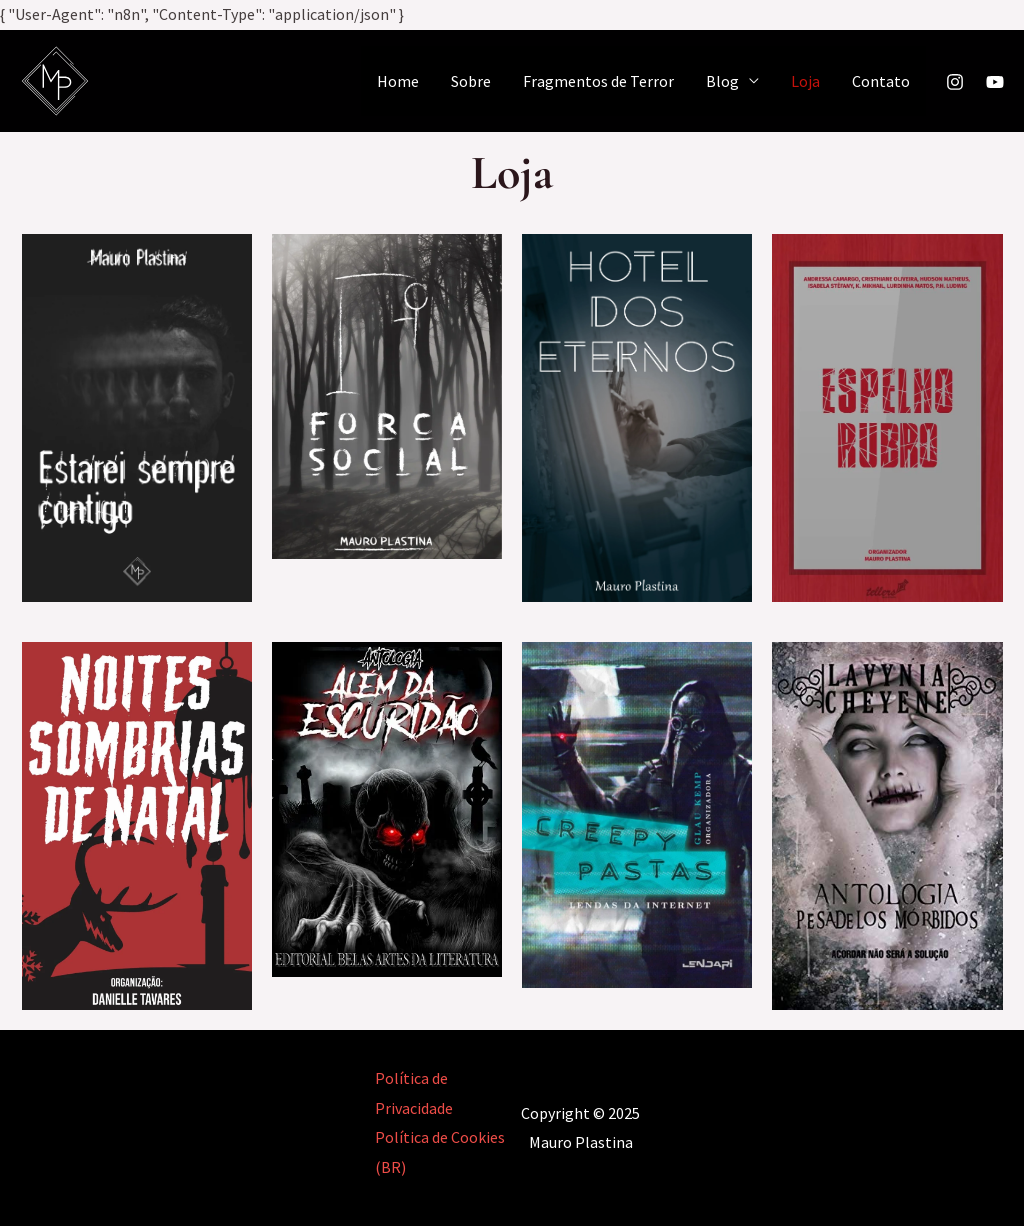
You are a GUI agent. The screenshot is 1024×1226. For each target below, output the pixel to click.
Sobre (471, 81)
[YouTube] (995, 82)
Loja (805, 81)
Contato (881, 81)
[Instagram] (955, 82)
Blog (722, 81)
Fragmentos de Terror (598, 81)
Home (398, 81)
